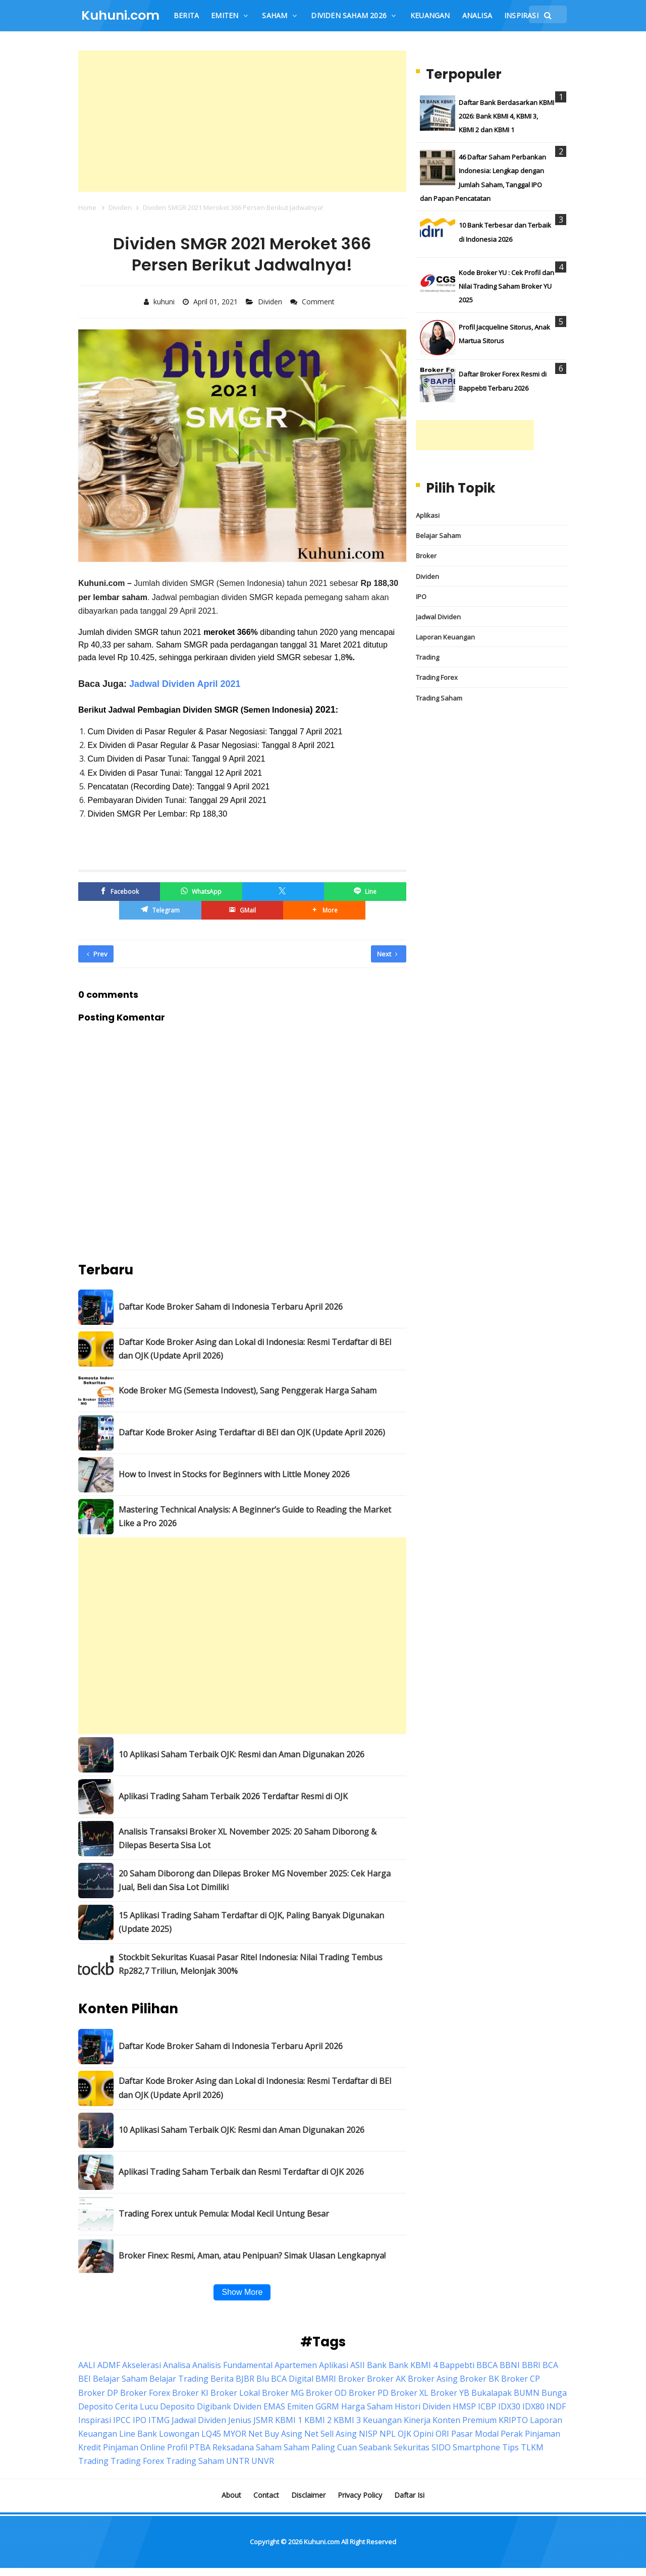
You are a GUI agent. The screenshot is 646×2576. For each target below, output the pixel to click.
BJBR (245, 2378)
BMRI (325, 2378)
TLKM (532, 2447)
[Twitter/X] (283, 891)
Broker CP (520, 2378)
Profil (177, 2447)
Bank (377, 2365)
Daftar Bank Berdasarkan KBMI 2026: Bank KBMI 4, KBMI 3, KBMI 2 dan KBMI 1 (506, 116)
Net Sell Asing (330, 2433)
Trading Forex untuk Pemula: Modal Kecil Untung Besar (224, 2213)
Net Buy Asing (275, 2433)
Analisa (176, 2365)
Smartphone (476, 2447)
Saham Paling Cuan (320, 2447)
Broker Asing (433, 2378)
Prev (97, 953)
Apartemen (296, 2365)
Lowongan (179, 2433)
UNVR (262, 2460)
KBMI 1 (288, 2420)
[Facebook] (119, 891)
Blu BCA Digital (284, 2378)
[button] (324, 910)
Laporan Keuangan (445, 636)
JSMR (263, 2420)
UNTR (237, 2460)
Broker (426, 555)
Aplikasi (428, 515)
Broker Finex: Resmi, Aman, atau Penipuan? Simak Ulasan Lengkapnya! (252, 2255)
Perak (512, 2433)
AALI (86, 2365)
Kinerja (417, 2420)
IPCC (122, 2420)
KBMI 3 (347, 2420)
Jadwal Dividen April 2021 (184, 684)
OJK (404, 2433)
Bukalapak (491, 2392)
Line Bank (138, 2433)
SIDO (441, 2447)
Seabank (375, 2447)
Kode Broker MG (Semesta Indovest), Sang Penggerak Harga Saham (247, 1390)
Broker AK (386, 2378)
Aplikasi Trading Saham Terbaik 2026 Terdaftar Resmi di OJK (233, 1796)
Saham (269, 2447)
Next (387, 953)
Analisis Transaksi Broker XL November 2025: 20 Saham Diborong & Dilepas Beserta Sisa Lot (247, 1838)
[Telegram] (160, 910)
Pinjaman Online (134, 2447)
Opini (423, 2433)
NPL (388, 2433)
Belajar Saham (438, 535)
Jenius (239, 2420)
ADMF (108, 2365)
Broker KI (190, 2392)
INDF (556, 2406)
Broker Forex (145, 2392)
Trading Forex (437, 677)
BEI (84, 2378)
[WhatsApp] (201, 891)
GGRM (327, 2406)
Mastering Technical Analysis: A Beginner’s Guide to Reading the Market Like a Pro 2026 (255, 1516)
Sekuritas (411, 2447)
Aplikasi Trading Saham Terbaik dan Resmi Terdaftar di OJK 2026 (241, 2171)
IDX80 (533, 2406)
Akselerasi (141, 2365)
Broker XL (409, 2392)
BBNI (510, 2365)
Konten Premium (465, 2420)
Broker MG (283, 2392)
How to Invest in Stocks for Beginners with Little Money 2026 (234, 1474)
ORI (442, 2433)
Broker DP (98, 2392)
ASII (357, 2365)
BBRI (531, 2365)
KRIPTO (513, 2420)
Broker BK (479, 2378)
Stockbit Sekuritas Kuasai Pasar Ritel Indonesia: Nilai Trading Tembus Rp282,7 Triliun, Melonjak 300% (251, 1964)
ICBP (487, 2406)
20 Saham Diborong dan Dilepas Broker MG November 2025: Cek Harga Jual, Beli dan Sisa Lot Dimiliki (255, 1880)
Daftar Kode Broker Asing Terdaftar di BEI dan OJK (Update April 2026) (252, 1432)
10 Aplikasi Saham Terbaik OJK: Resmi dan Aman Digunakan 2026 (241, 1754)
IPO (421, 596)
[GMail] (242, 910)
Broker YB (449, 2392)
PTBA (199, 2447)
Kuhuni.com (322, 2541)
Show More (242, 2292)
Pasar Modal (475, 2433)
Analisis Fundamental (232, 2365)
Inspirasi (94, 2420)
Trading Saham (439, 698)
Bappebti (457, 2365)
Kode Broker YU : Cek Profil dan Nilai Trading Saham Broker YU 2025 (506, 286)
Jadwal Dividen (438, 616)
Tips (510, 2447)
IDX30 (509, 2406)
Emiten (300, 2406)
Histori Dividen (423, 2406)
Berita (222, 2378)
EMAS (274, 2406)
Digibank (214, 2406)
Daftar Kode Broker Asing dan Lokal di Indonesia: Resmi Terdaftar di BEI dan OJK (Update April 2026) (255, 1348)
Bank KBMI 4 (413, 2365)
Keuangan (382, 2420)
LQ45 (211, 2433)
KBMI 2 (318, 2420)
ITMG (159, 2420)
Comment (319, 301)
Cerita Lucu (136, 2406)
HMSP (464, 2406)
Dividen (271, 301)
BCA (550, 2365)
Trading (427, 657)
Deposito (177, 2406)
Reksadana (233, 2447)
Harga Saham (367, 2406)
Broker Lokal (235, 2392)
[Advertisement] (242, 121)
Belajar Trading (178, 2378)
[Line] (365, 891)
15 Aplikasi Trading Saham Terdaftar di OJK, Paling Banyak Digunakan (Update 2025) (251, 1922)
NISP (368, 2433)
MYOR (234, 2433)
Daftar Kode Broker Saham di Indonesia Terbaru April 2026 (231, 1306)
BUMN (527, 2392)
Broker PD (369, 2392)
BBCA (487, 2365)
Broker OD (326, 2392)
